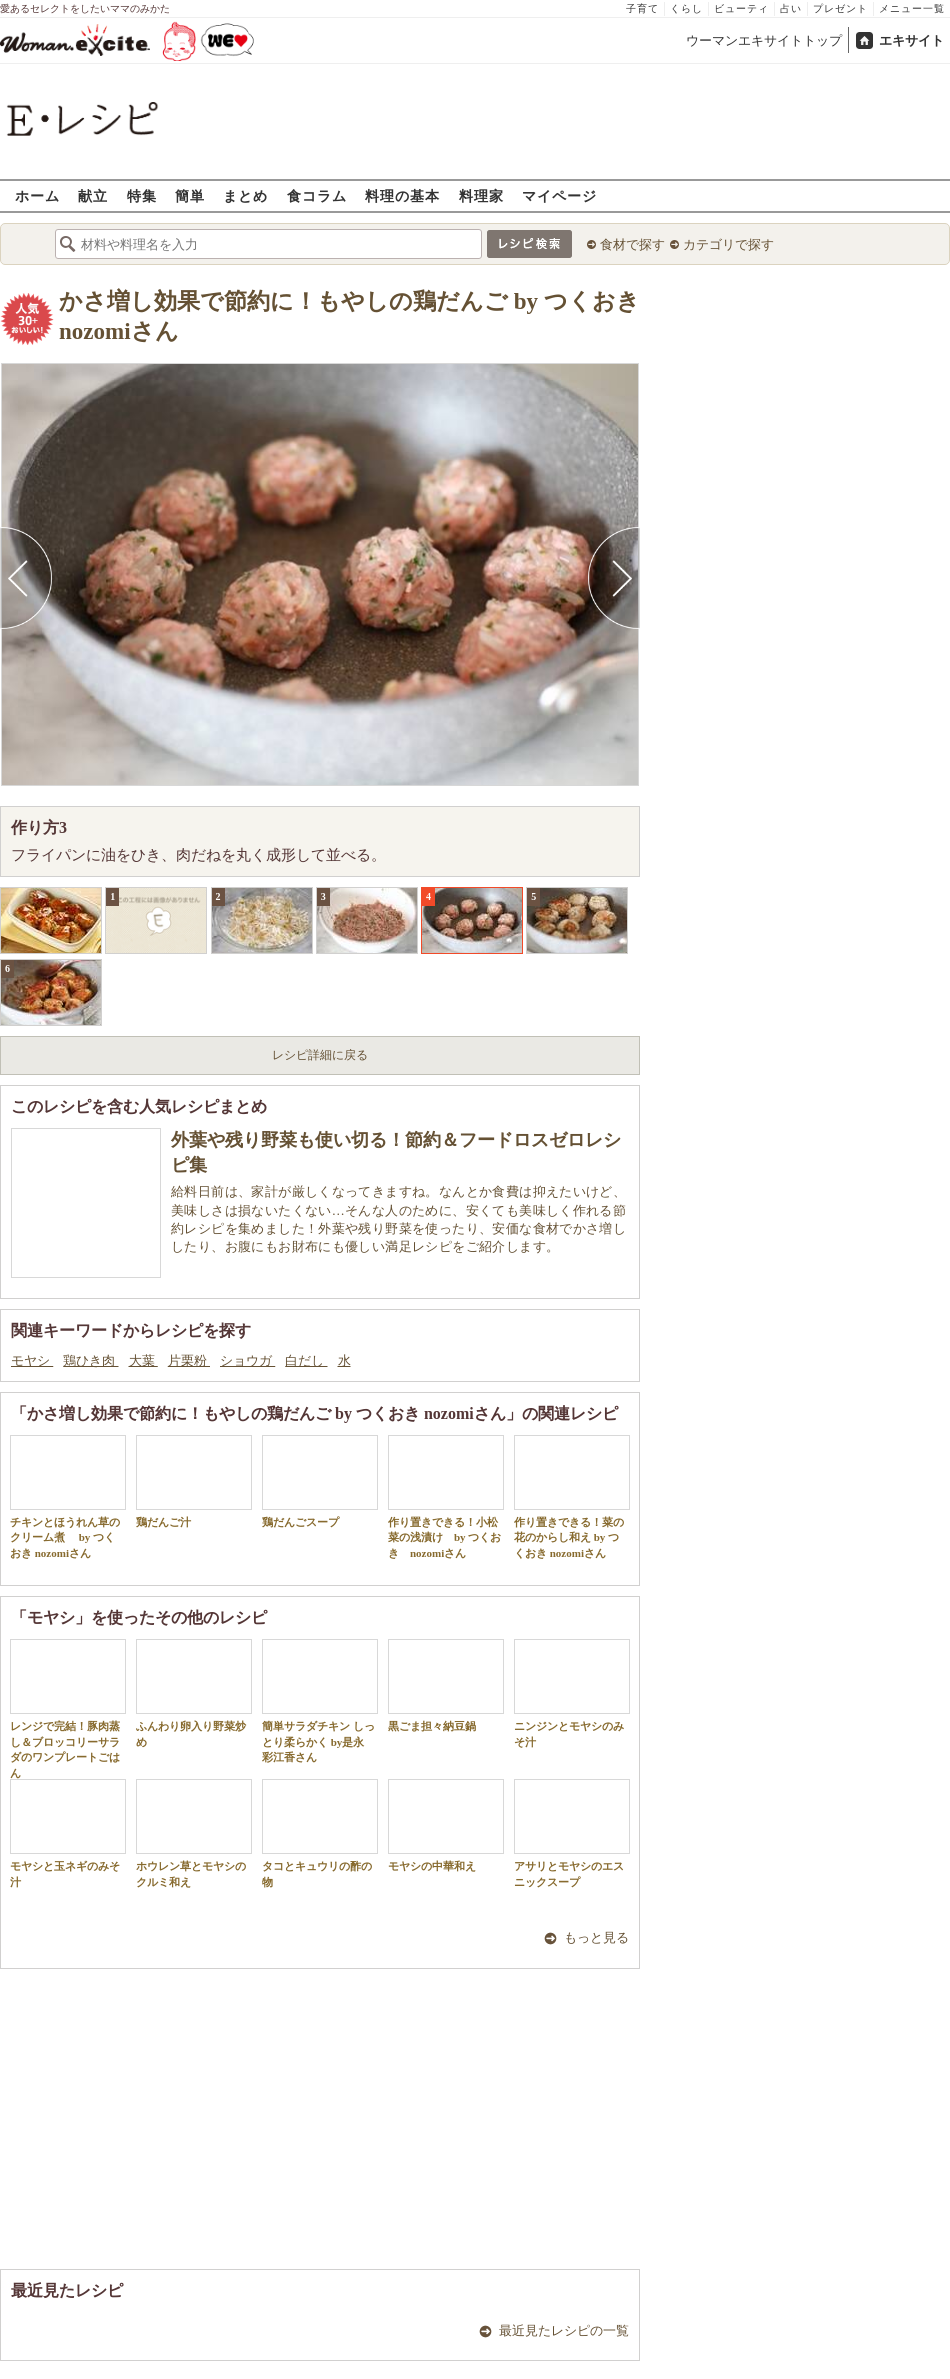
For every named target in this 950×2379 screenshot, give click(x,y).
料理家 (481, 195)
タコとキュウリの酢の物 (320, 1833)
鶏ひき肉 (90, 1360)
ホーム (37, 195)
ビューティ (741, 8)
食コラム (317, 195)
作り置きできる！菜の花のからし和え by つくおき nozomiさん (572, 1497)
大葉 (143, 1360)
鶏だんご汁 (194, 1481)
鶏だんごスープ (320, 1481)
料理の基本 (402, 195)
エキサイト (911, 40)
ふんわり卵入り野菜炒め (194, 1693)
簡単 (190, 195)
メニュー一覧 (912, 8)
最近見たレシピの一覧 (564, 2330)
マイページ (559, 195)
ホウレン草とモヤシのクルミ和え (194, 1833)
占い (791, 8)
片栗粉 (189, 1360)
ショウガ (247, 1360)
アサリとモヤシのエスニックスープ (572, 1833)
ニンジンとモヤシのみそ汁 (572, 1693)
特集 (142, 195)
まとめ (245, 195)
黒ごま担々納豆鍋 (446, 1685)
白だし (306, 1360)
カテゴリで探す (728, 244)
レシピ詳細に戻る (320, 1055)
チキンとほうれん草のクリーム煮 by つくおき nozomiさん (68, 1497)
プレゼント (840, 8)
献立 (93, 195)
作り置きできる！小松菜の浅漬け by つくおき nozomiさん (446, 1497)
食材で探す (632, 244)
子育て (642, 8)
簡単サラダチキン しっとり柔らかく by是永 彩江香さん (320, 1701)
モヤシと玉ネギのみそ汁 (68, 1833)
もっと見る (596, 1937)
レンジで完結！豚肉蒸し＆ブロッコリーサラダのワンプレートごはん (68, 1708)
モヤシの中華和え (446, 1825)
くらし (686, 8)
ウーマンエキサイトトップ (764, 40)
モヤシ (32, 1360)
